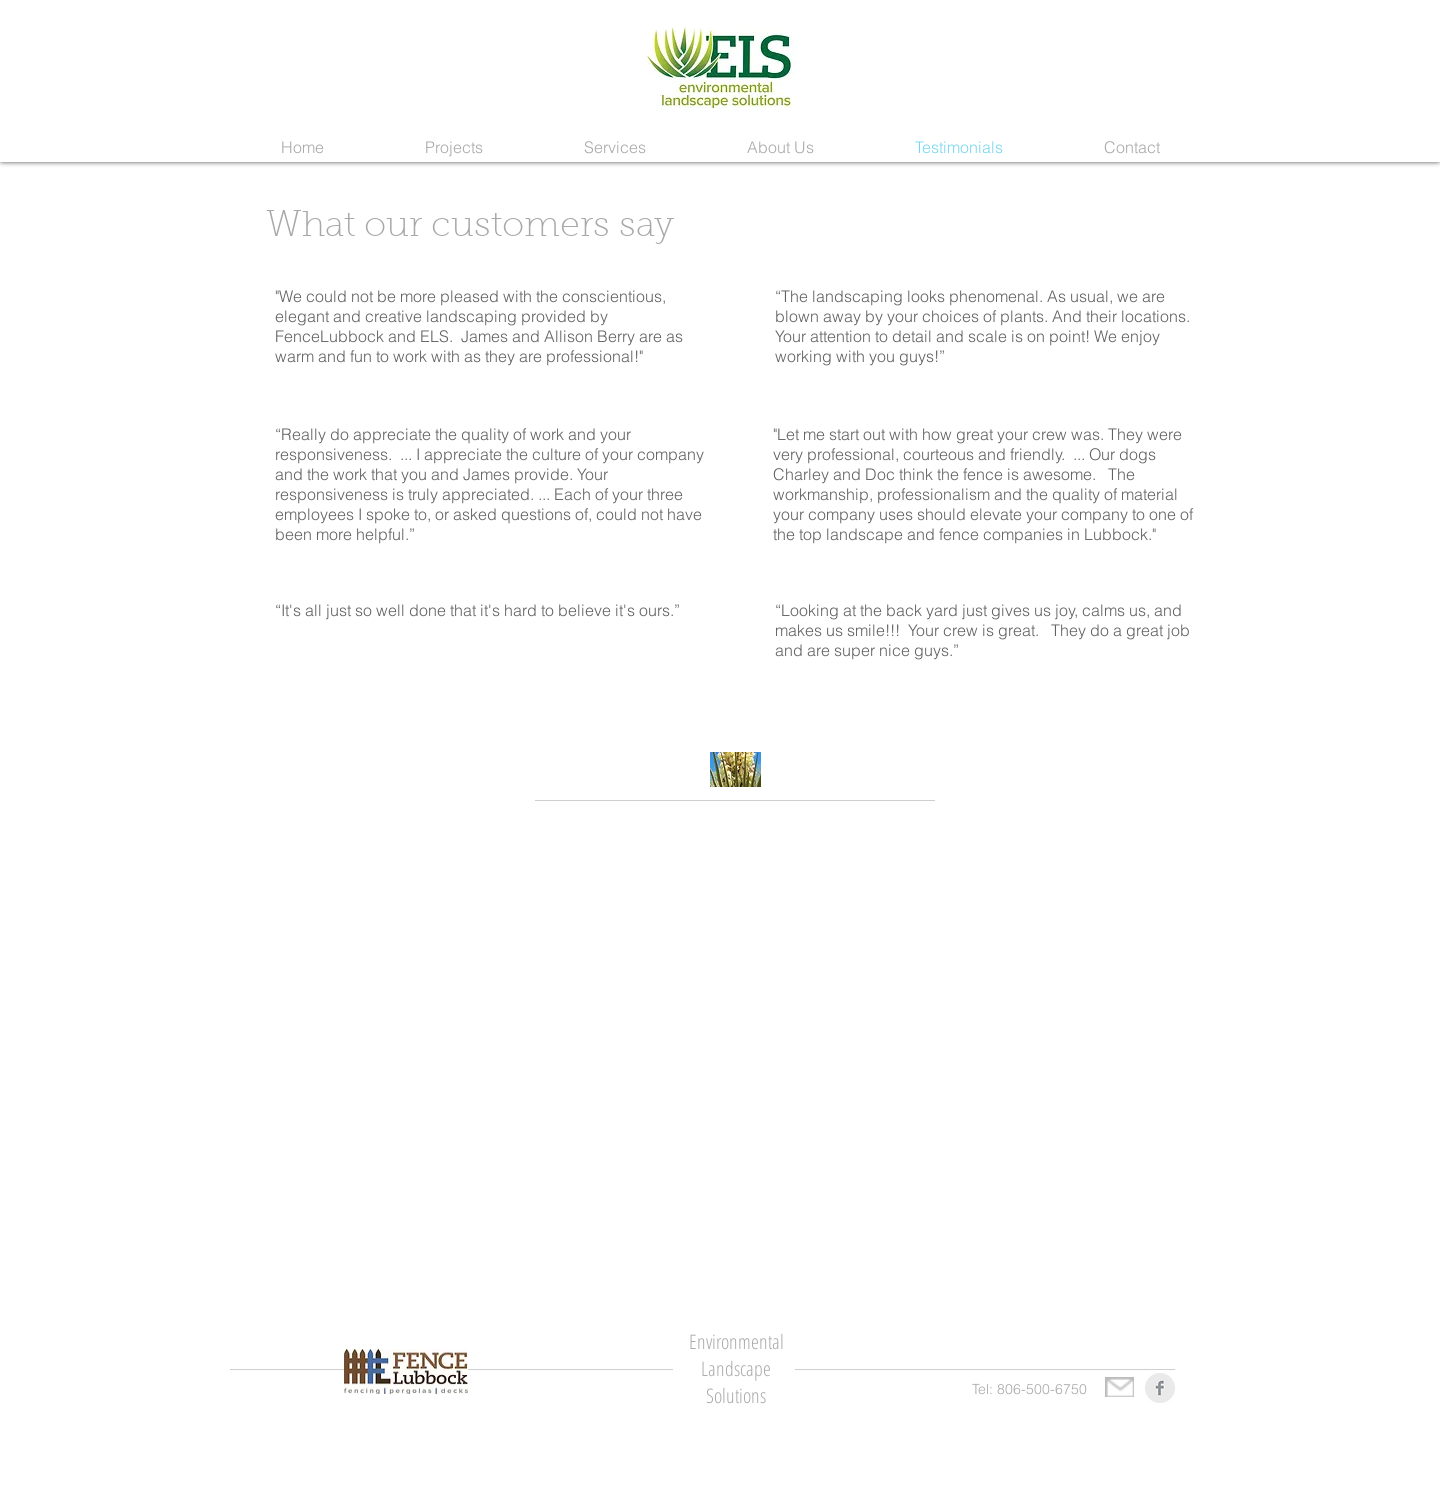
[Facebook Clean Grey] (1160, 1388)
